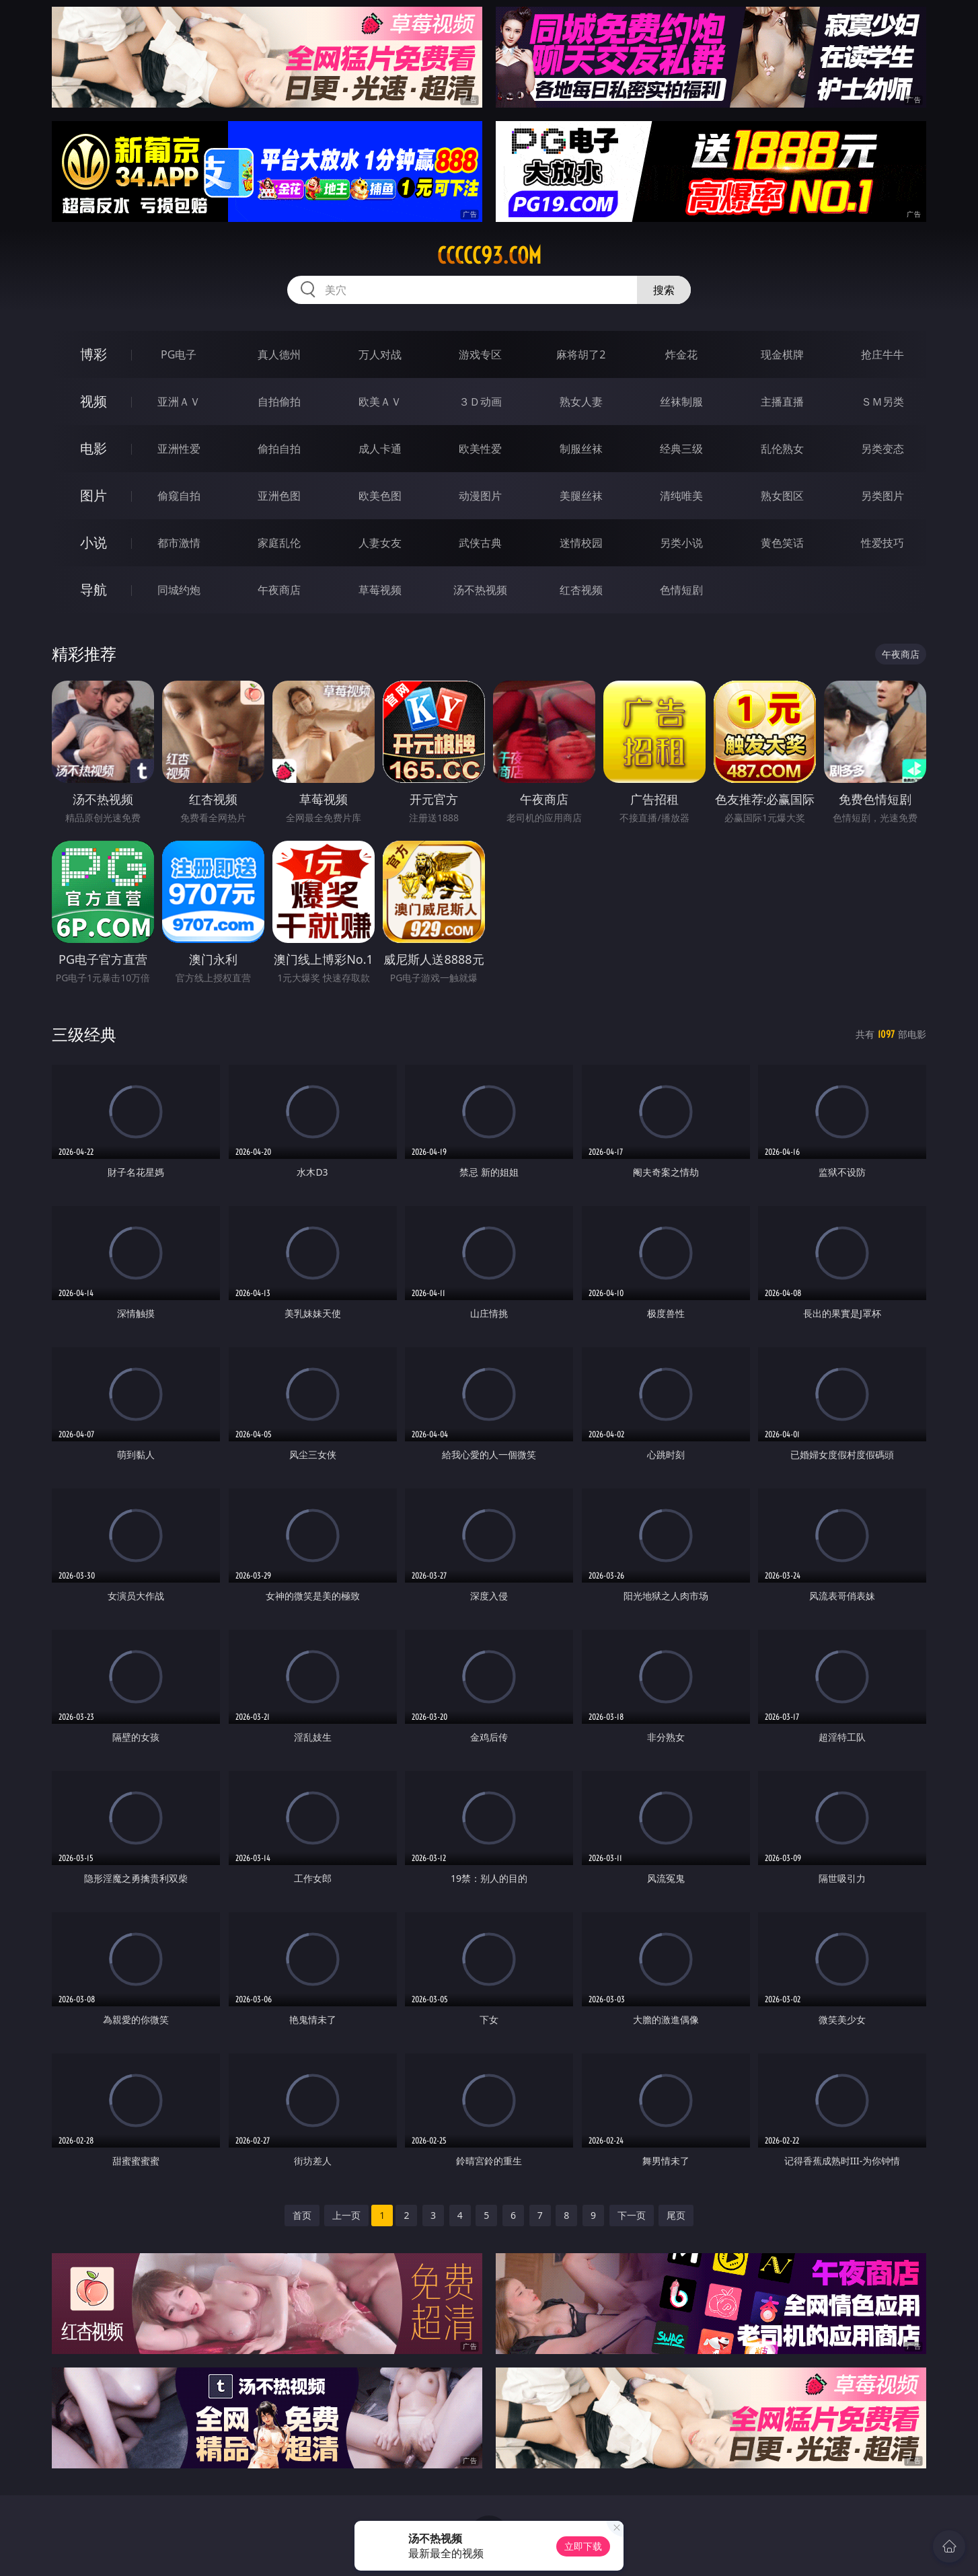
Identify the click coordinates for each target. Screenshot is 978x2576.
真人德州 (279, 354)
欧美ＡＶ (380, 401)
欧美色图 (380, 495)
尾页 (676, 2215)
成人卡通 (380, 448)
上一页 (346, 2215)
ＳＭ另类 (882, 401)
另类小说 (681, 542)
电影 (93, 448)
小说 (93, 542)
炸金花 (681, 354)
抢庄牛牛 (882, 354)
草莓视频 (380, 589)
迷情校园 (581, 542)
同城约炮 (178, 589)
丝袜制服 (681, 401)
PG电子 (178, 354)
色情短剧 (681, 589)
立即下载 (583, 2546)
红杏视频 (581, 589)
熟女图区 (782, 495)
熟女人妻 (581, 401)
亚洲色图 (279, 495)
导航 (93, 589)
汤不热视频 (480, 589)
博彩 (93, 354)
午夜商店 (279, 589)
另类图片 (882, 495)
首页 (302, 2215)
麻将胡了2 (580, 354)
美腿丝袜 (581, 495)
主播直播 (782, 401)
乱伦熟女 (782, 448)
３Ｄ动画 (480, 401)
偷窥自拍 (178, 495)
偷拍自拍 (279, 448)
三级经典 (84, 1034)
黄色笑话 (782, 542)
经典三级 (681, 448)
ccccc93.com (489, 255)
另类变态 (882, 448)
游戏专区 (480, 354)
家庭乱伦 (279, 542)
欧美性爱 (480, 448)
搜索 (664, 289)
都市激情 (178, 542)
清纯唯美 (681, 495)
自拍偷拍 (279, 401)
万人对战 (380, 354)
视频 (93, 401)
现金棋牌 (782, 354)
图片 (93, 495)
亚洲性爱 (178, 448)
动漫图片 (480, 495)
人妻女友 (380, 542)
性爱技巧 (882, 542)
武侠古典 (480, 542)
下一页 (631, 2215)
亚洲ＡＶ (178, 401)
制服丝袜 (581, 448)
